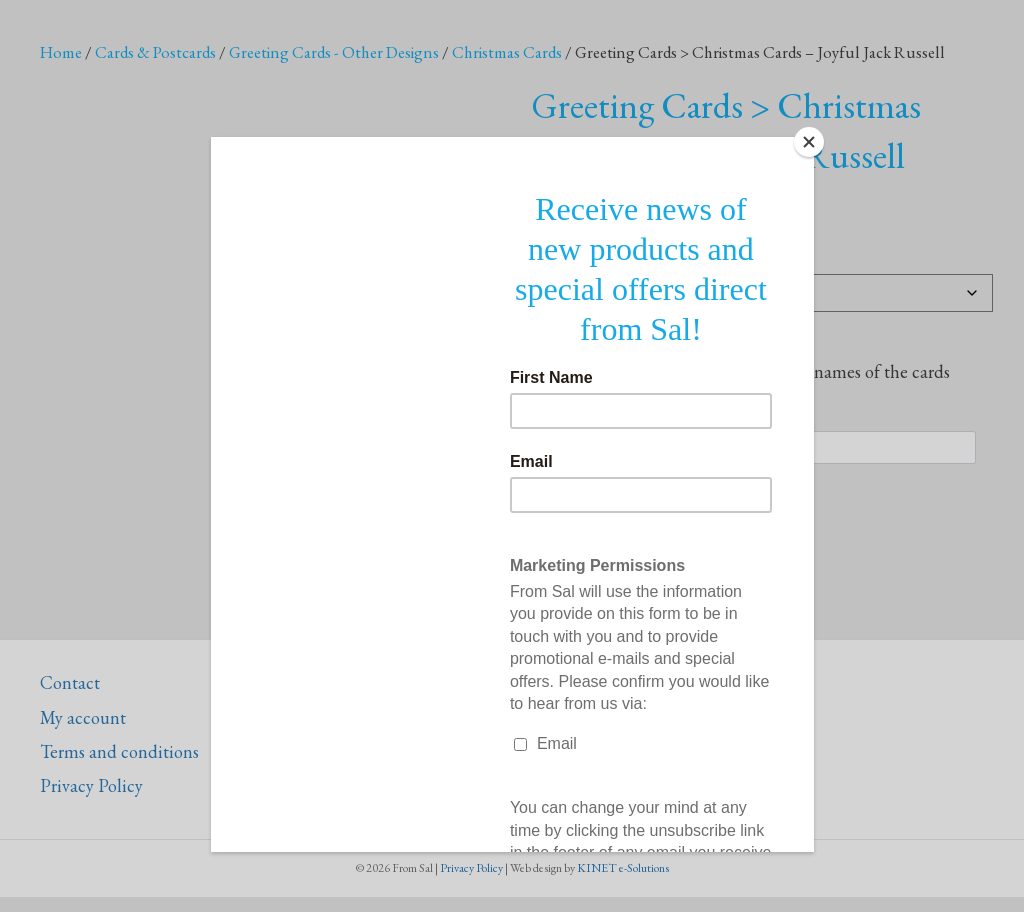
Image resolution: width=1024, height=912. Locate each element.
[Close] (809, 142)
